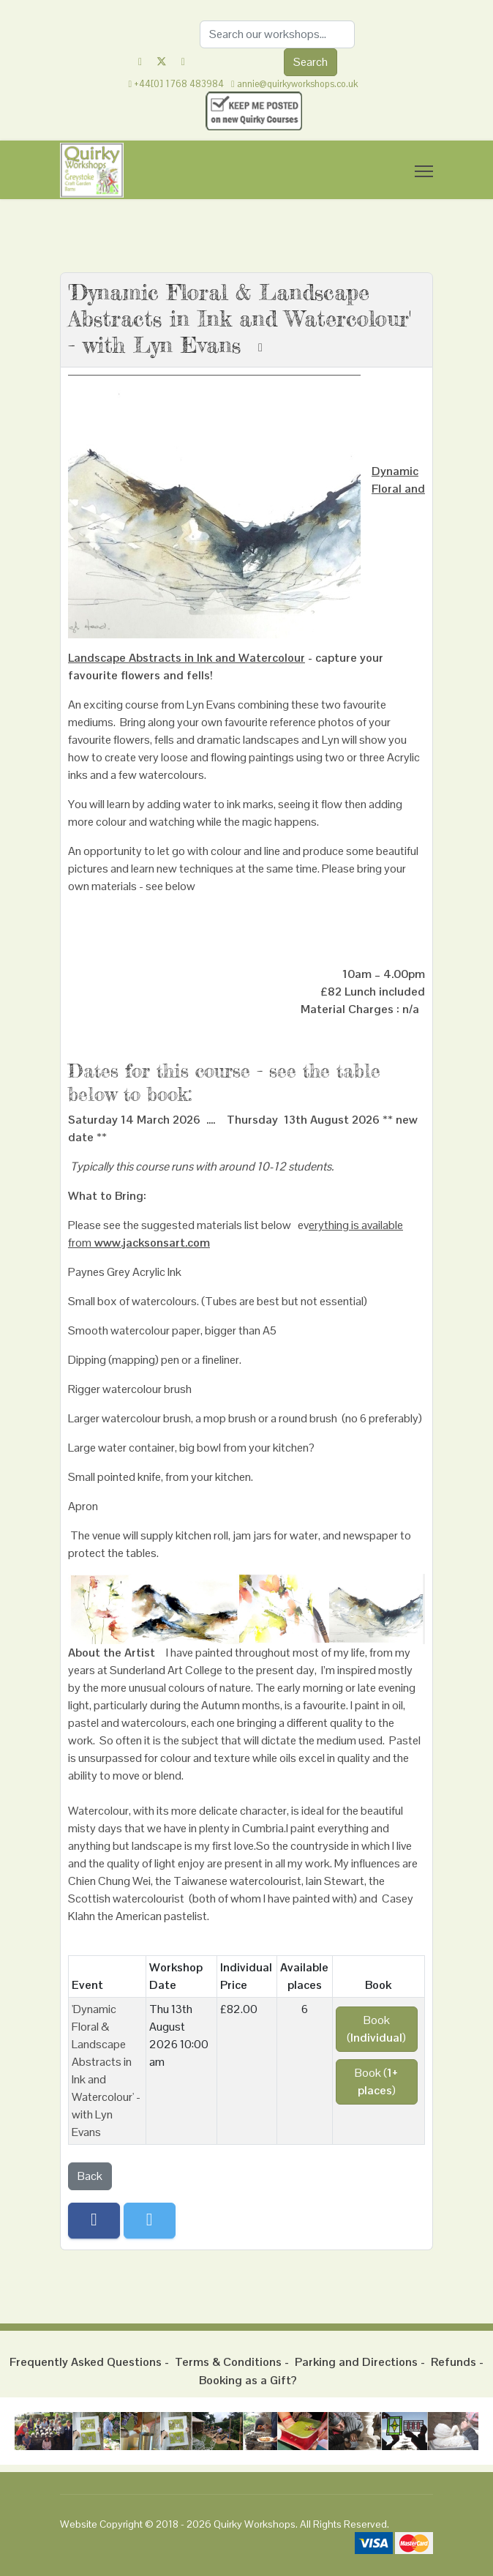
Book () (376, 2028)
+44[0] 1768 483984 (179, 84)
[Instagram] (183, 61)
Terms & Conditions (228, 2362)
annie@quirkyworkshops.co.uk (297, 84)
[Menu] (424, 171)
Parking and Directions (356, 2362)
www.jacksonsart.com (152, 1242)
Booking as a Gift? (248, 2380)
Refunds (453, 2362)
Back (90, 2176)
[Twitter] (162, 61)
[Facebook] (140, 61)
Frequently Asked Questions (86, 2362)
